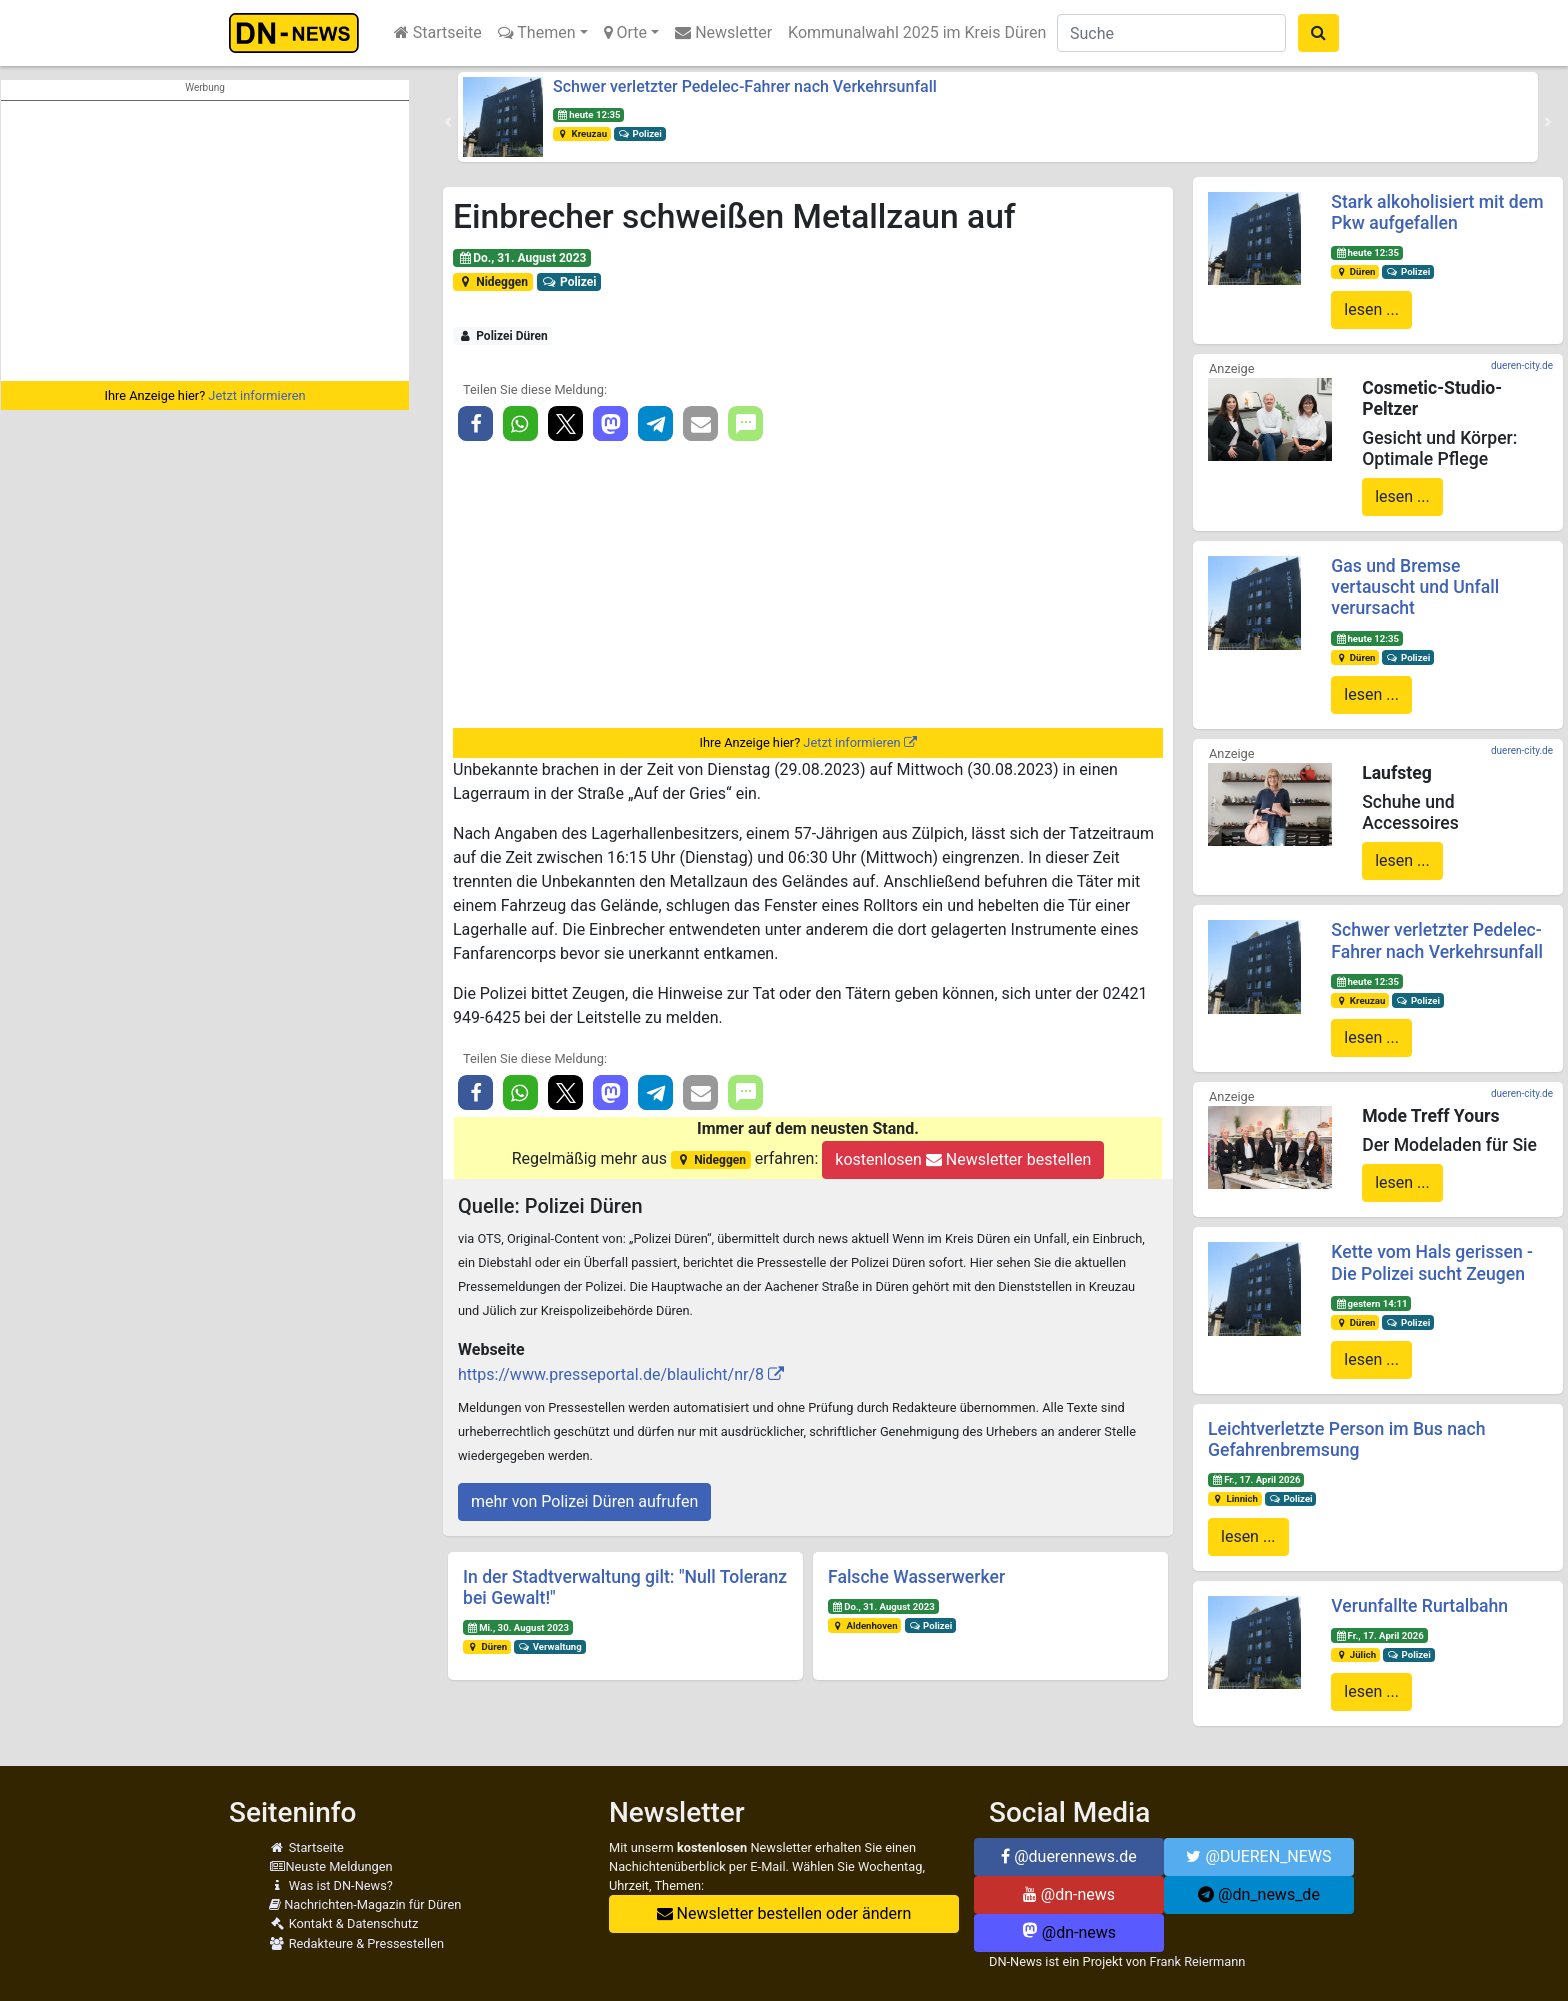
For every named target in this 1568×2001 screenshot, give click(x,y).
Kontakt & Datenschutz (343, 1923)
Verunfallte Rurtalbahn (1419, 1606)
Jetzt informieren (256, 395)
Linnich (1235, 1498)
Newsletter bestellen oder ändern (784, 1913)
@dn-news (1069, 1894)
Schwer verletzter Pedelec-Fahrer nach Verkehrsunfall (745, 86)
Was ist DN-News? (331, 1885)
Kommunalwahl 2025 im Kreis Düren (917, 32)
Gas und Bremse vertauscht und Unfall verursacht (1415, 587)
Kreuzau (582, 133)
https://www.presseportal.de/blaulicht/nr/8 (611, 1374)
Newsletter (723, 32)
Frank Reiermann (1198, 1961)
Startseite (438, 32)
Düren (487, 1646)
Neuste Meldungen (331, 1866)
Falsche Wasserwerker (916, 1577)
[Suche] (1171, 33)
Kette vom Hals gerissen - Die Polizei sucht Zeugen (1432, 1262)
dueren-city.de (1522, 365)
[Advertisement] (205, 241)
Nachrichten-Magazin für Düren (365, 1904)
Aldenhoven (865, 1625)
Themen (537, 32)
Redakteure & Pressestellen (356, 1943)
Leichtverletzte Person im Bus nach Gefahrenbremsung (1346, 1439)
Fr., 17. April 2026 (1256, 1479)
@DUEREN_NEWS (1258, 1856)
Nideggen (493, 282)
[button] (448, 122)
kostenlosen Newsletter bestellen (963, 1159)
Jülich (1355, 1654)
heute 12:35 (589, 114)
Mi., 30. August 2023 (518, 1627)
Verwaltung (550, 1646)
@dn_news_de (1259, 1894)
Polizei (640, 133)
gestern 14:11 (1371, 1303)
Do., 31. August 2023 (522, 258)
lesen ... (1371, 309)
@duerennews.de (1069, 1856)
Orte (626, 32)
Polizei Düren (503, 336)
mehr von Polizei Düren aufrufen (584, 1501)
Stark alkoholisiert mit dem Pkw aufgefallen (1437, 212)
